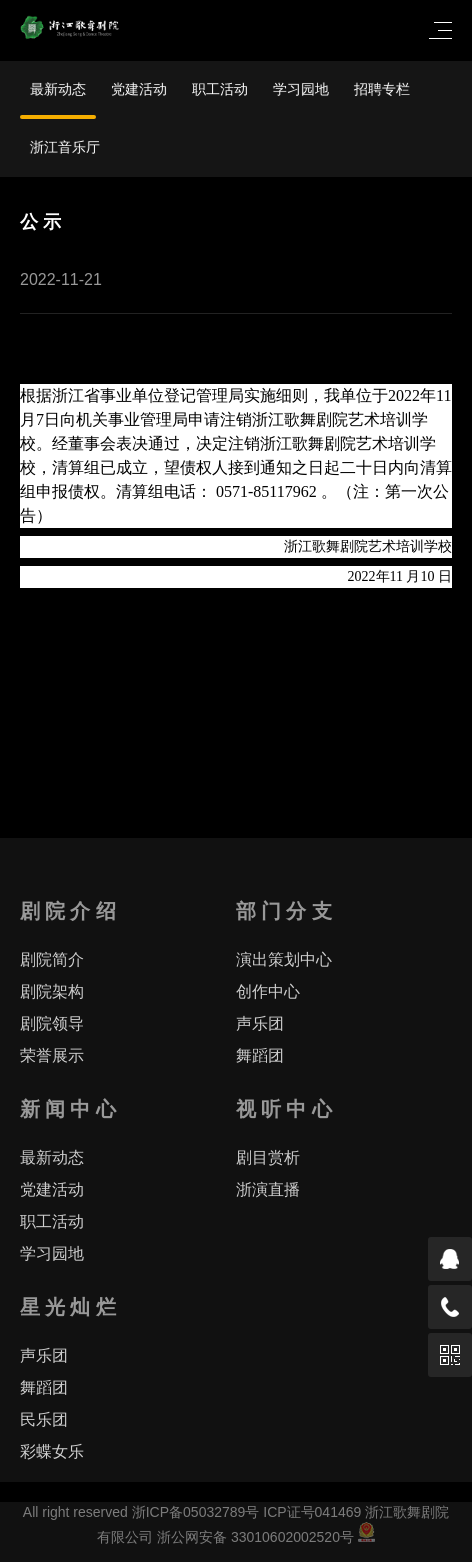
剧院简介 (52, 959)
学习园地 (301, 89)
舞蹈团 (260, 1055)
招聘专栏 (382, 89)
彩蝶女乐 (52, 1451)
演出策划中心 (284, 959)
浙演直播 (268, 1189)
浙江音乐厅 (65, 147)
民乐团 (44, 1419)
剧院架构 (52, 991)
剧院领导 (52, 1023)
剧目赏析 (268, 1157)
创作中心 (268, 991)
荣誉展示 (52, 1055)
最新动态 (58, 89)
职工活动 (220, 89)
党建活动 (139, 89)
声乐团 (260, 1023)
